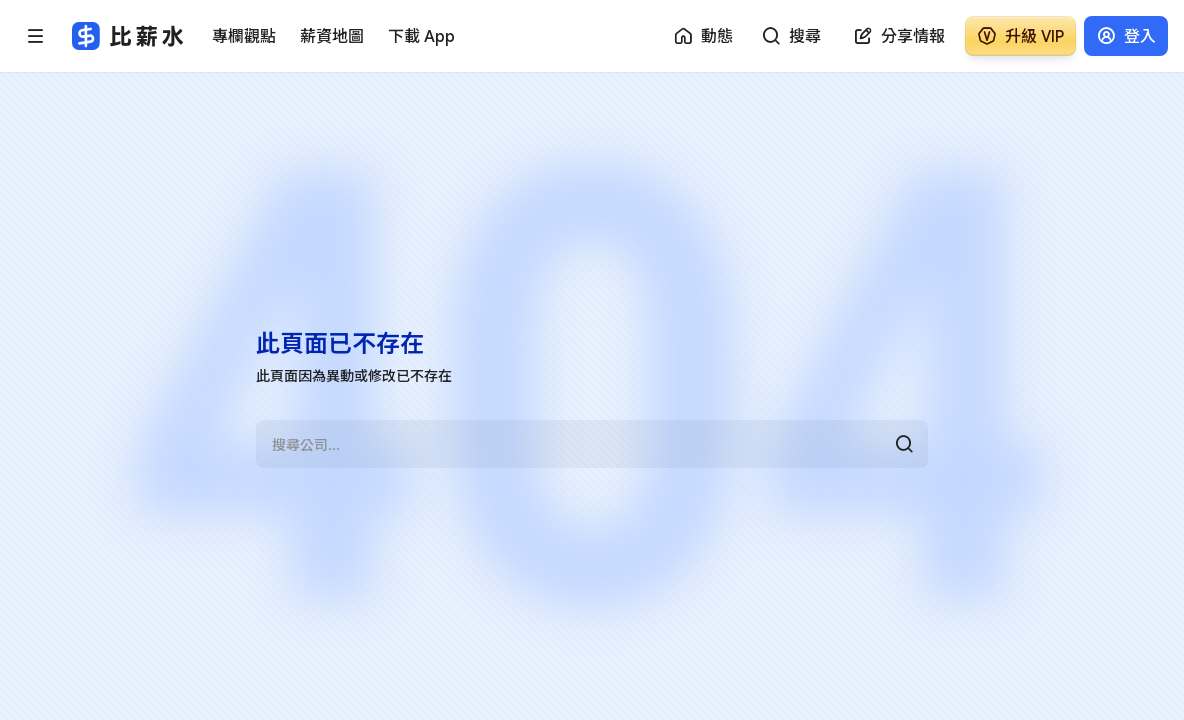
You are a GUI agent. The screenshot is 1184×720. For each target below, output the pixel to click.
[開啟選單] (36, 36)
